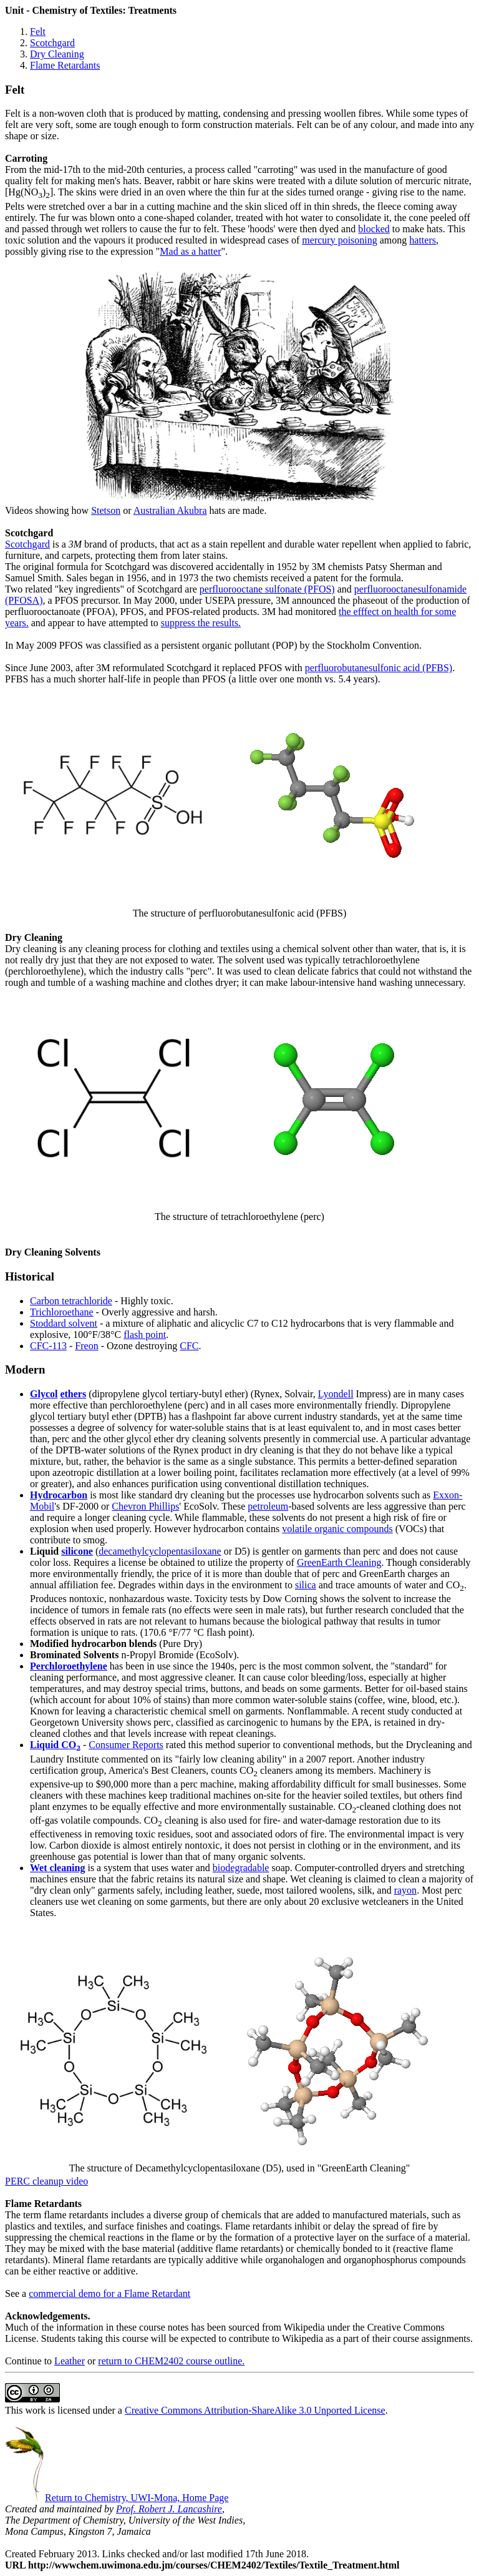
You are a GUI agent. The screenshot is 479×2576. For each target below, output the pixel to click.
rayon (405, 1890)
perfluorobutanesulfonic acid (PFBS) (378, 667)
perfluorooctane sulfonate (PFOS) (267, 589)
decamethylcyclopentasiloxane (160, 1551)
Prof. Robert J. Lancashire (169, 2509)
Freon (86, 1345)
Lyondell (336, 1394)
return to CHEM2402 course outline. (171, 2361)
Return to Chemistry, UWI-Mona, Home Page (116, 2497)
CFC (189, 1345)
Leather (69, 2361)
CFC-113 (48, 1345)
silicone (77, 1551)
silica (305, 1585)
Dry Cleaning (57, 54)
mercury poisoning (339, 240)
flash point (144, 1334)
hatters (422, 240)
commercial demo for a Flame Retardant (109, 2293)
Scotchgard (52, 42)
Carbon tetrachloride (71, 1300)
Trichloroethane (62, 1312)
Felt (38, 31)
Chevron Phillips (145, 1506)
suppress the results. (201, 622)
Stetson (105, 510)
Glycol (43, 1394)
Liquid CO (55, 1744)
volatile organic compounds (337, 1528)
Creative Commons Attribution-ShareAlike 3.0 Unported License (255, 2410)
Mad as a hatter (190, 251)
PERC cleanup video (46, 2181)
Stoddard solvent (63, 1323)
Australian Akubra (170, 510)
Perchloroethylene (68, 1666)
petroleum (268, 1506)
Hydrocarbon (58, 1495)
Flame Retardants (65, 65)
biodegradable (241, 1867)
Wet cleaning (57, 1867)
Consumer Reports (126, 1744)
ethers (73, 1394)
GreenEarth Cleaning (339, 1562)
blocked (374, 229)
